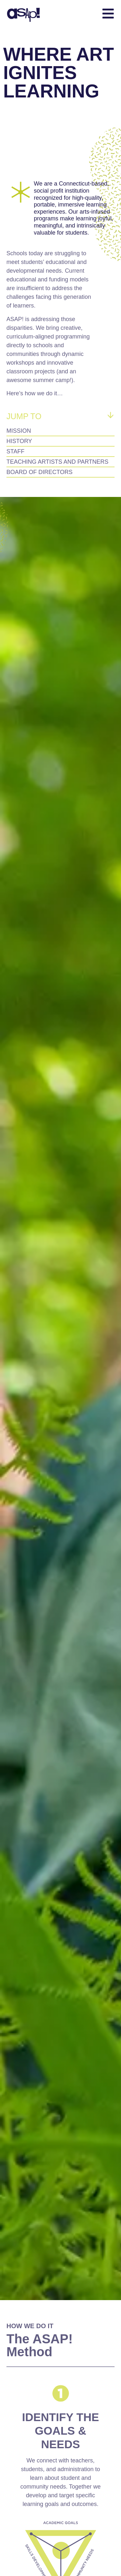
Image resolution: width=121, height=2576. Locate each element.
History (19, 441)
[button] (89, 14)
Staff (15, 451)
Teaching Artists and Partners (57, 462)
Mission (18, 431)
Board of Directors (39, 472)
